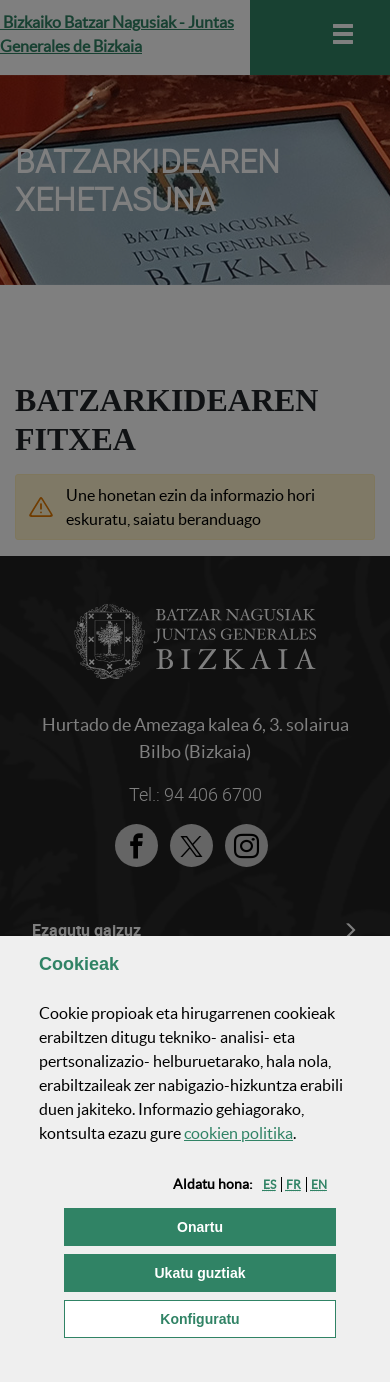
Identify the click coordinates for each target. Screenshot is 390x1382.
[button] (269, 1184)
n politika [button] (238, 1133)
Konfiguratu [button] (248, 1317)
